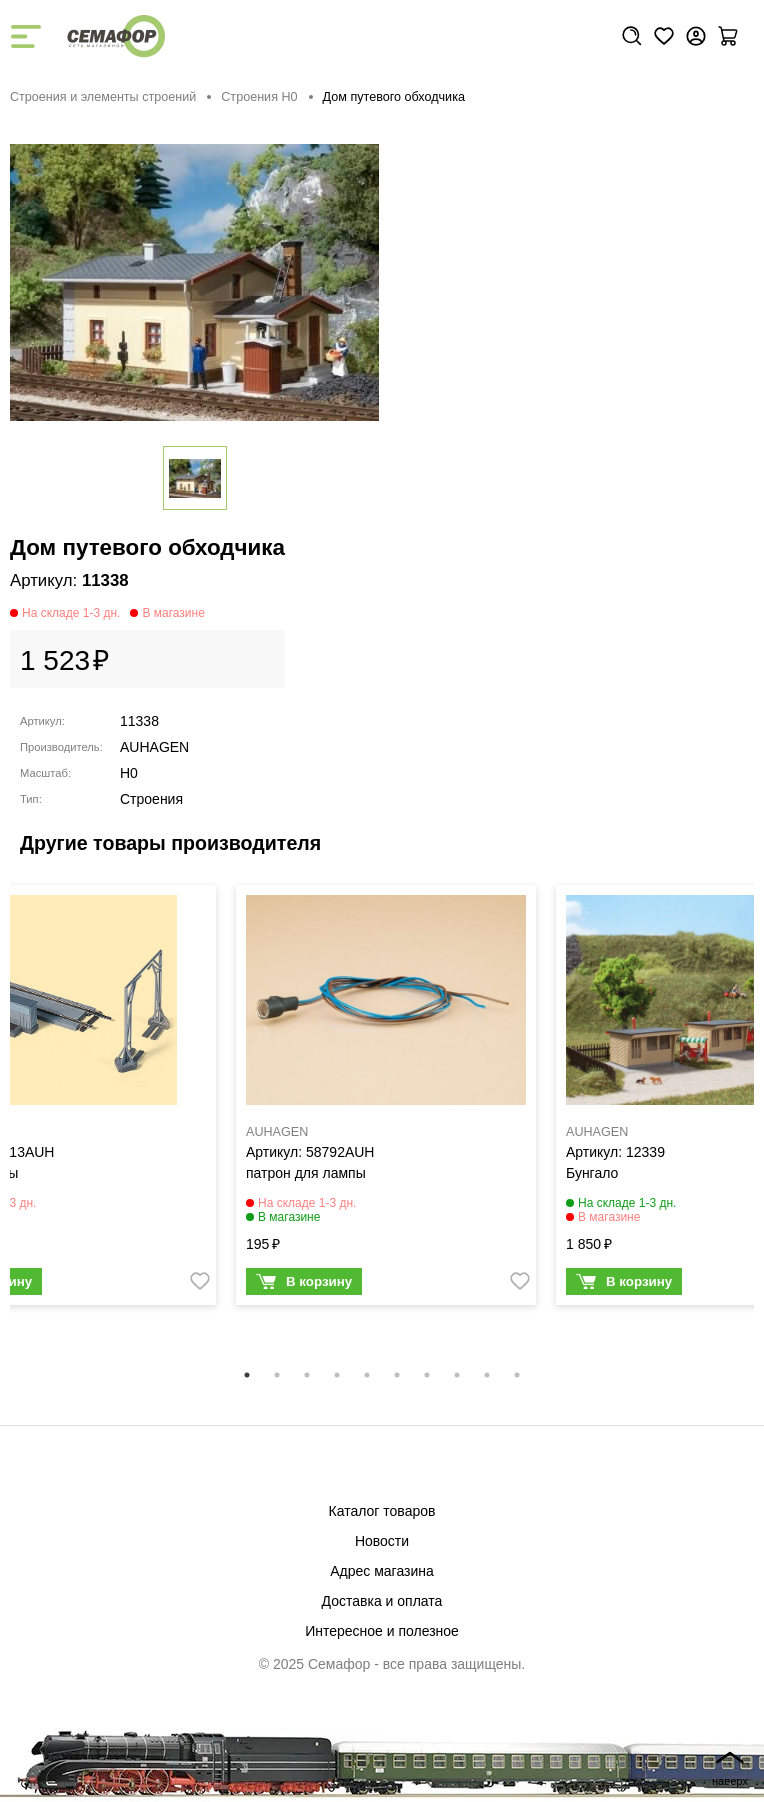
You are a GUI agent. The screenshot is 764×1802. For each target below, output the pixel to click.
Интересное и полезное (382, 1631)
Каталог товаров (382, 1511)
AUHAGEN (154, 747)
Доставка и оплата (382, 1601)
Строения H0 (259, 97)
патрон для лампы (306, 1173)
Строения (151, 799)
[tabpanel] (386, 1100)
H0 (129, 773)
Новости (382, 1541)
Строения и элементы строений (103, 97)
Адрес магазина (382, 1571)
